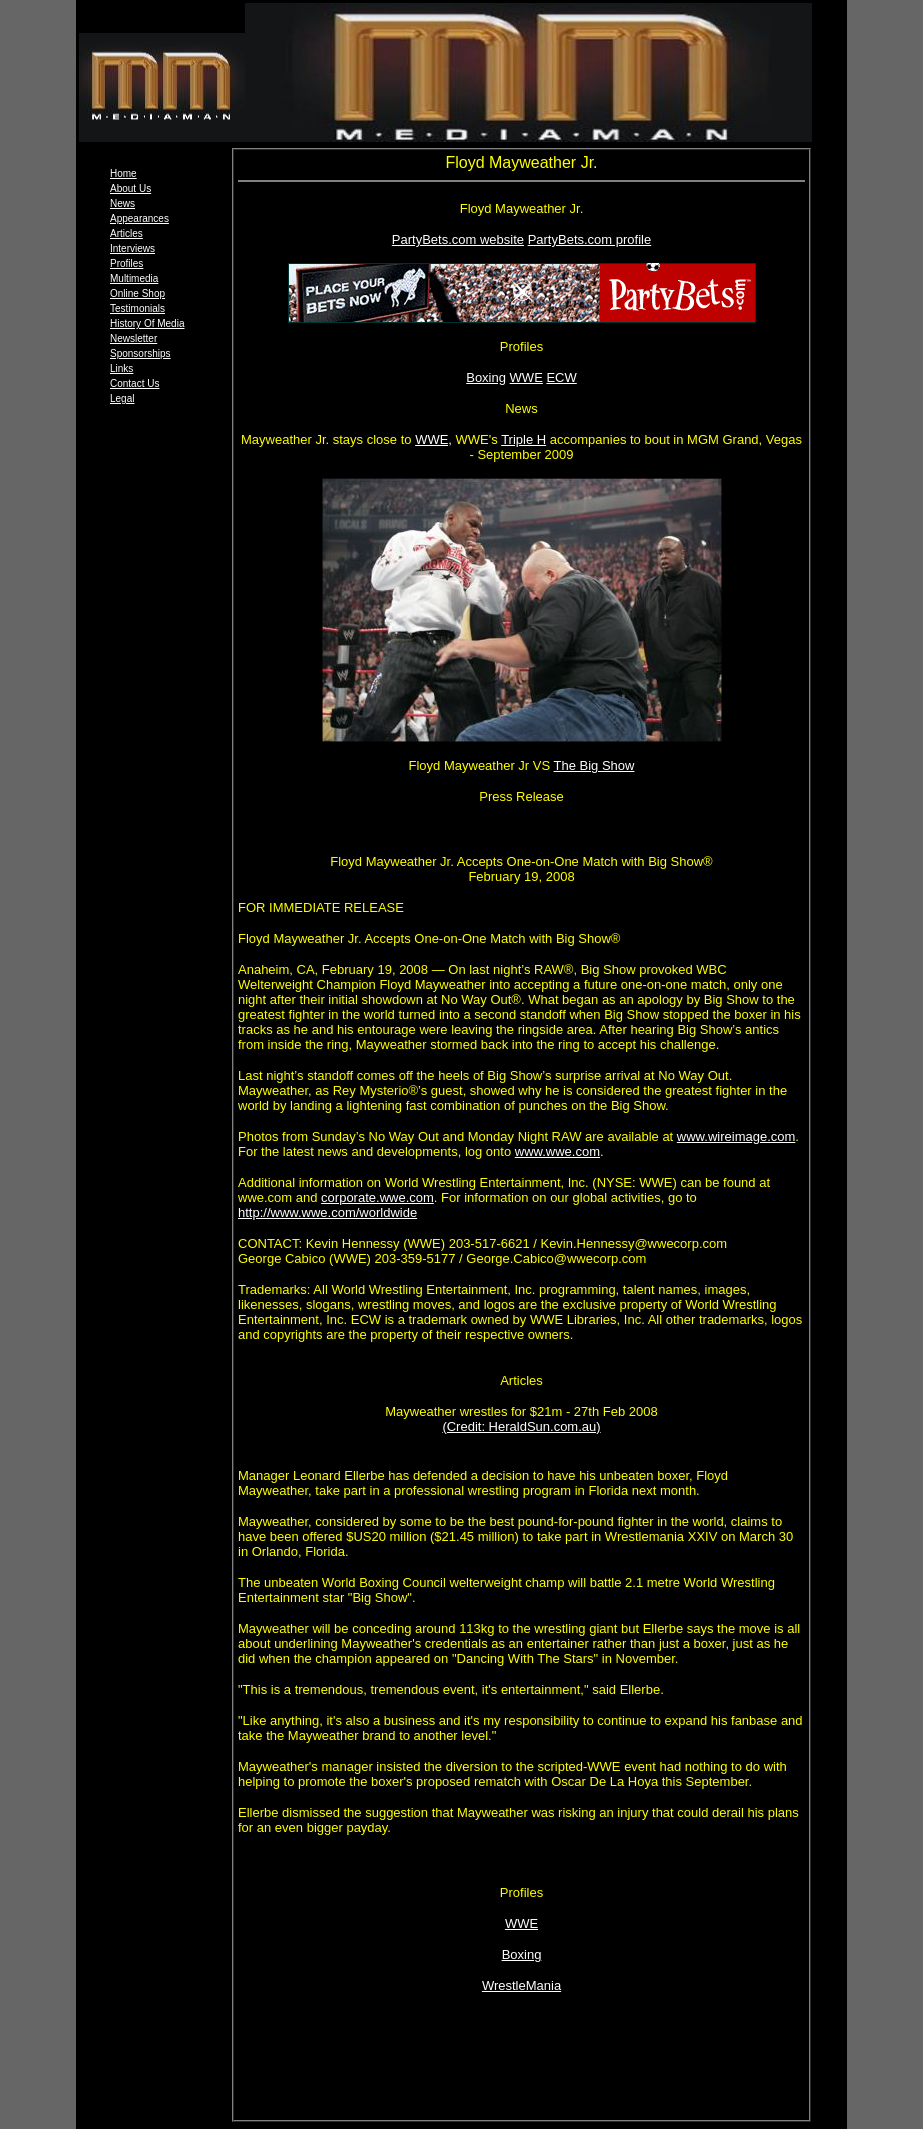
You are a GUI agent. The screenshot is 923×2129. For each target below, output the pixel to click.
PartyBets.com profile (590, 239)
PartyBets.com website (458, 239)
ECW (561, 377)
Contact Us (134, 383)
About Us (130, 188)
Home (123, 173)
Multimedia (134, 278)
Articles (126, 233)
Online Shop (137, 293)
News (122, 203)
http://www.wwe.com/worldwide (327, 1212)
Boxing (486, 377)
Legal (122, 398)
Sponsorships (140, 353)
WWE (526, 377)
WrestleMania (521, 1985)
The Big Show (594, 765)
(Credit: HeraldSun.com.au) (521, 1426)
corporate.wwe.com (377, 1197)
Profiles (126, 263)
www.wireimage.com (736, 1136)
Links (121, 368)
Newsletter (133, 338)
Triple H (523, 439)
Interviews (132, 248)
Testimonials (137, 308)
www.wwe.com (557, 1151)
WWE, (433, 439)
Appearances (139, 218)
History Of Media (147, 323)
